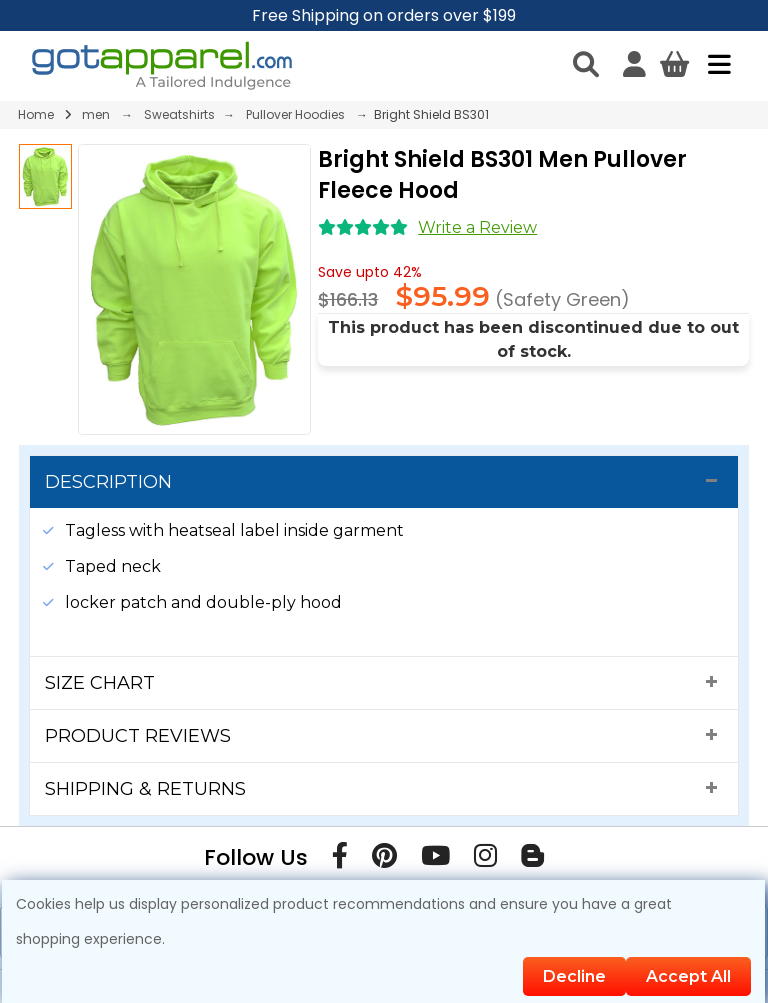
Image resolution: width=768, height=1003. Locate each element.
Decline (574, 976)
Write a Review (477, 227)
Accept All (688, 976)
